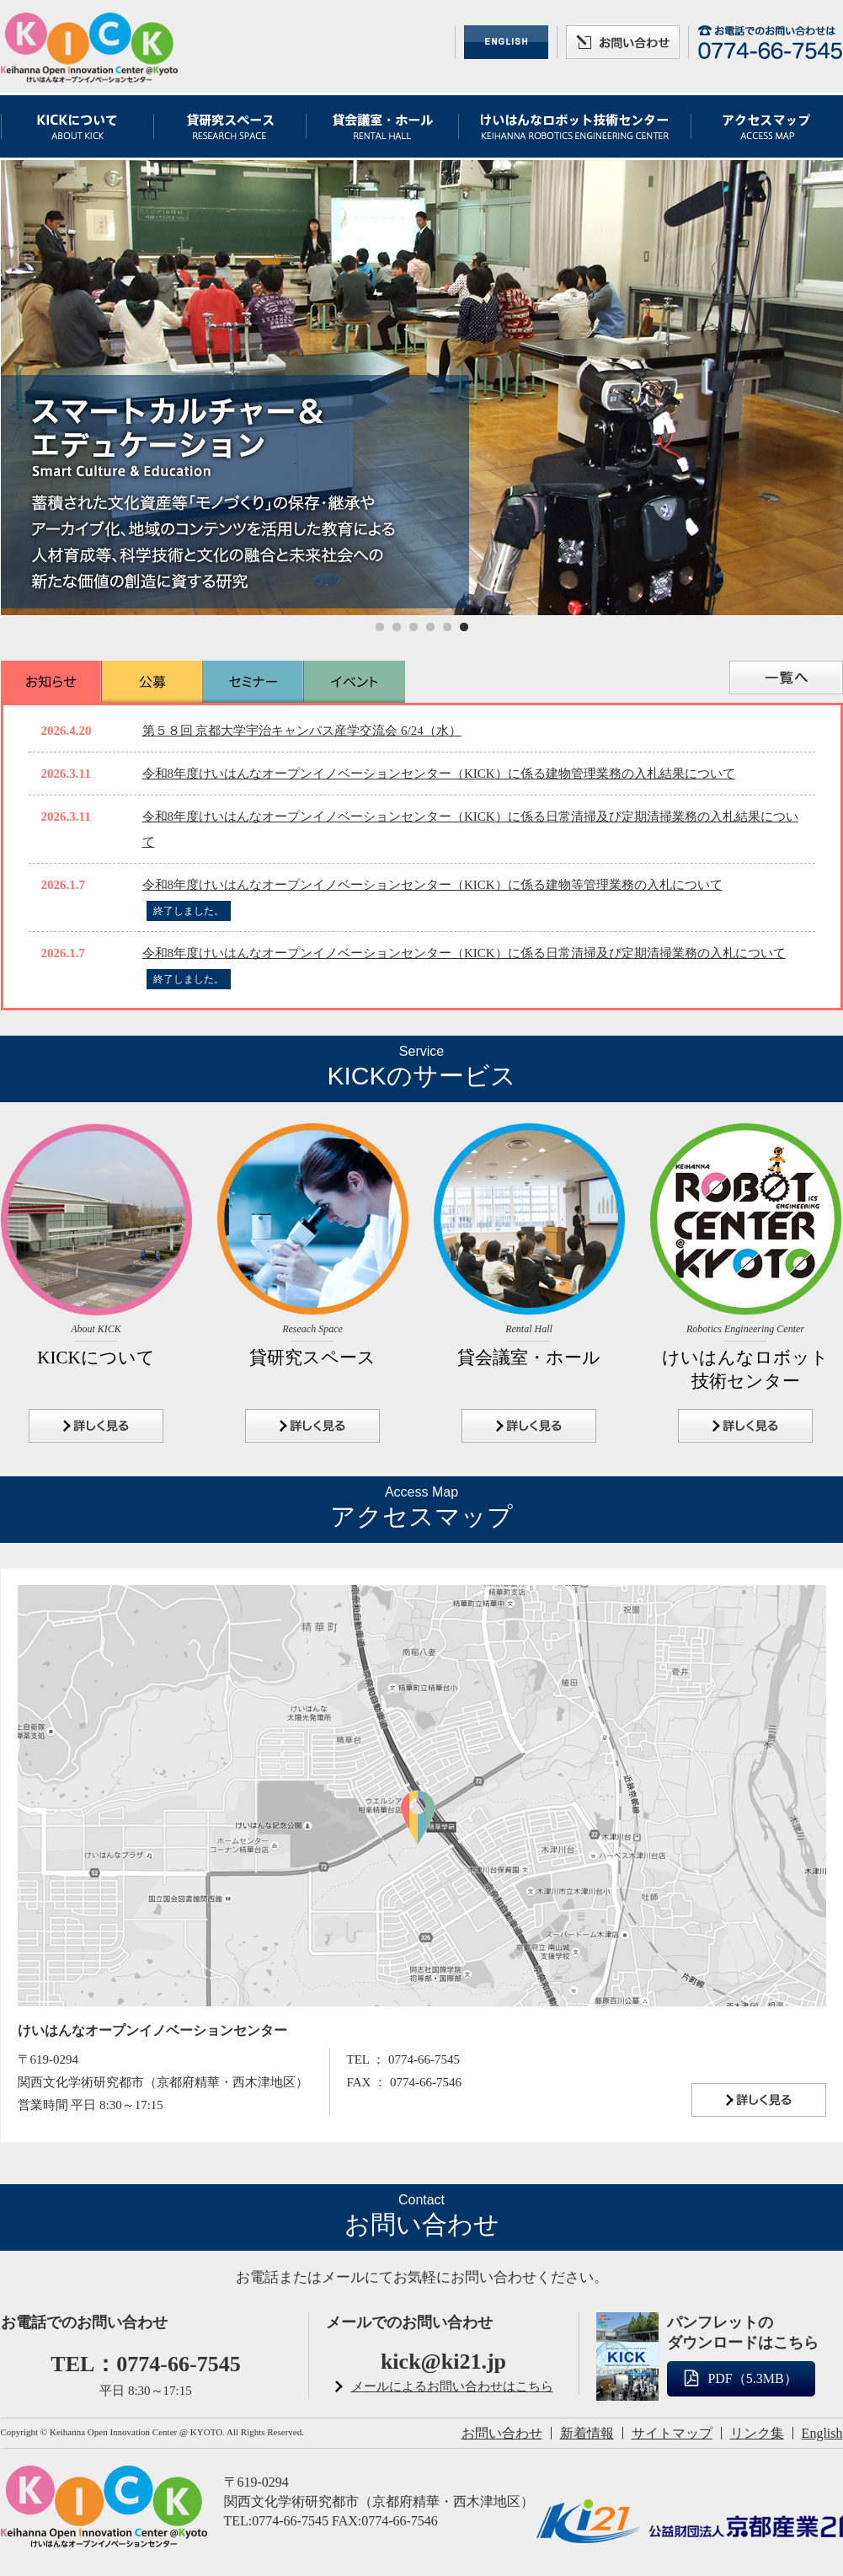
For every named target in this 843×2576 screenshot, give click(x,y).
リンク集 (757, 2433)
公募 (152, 682)
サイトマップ (672, 2433)
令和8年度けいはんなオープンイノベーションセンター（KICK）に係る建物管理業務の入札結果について (438, 773)
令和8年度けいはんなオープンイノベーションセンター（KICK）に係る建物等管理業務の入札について (432, 885)
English (822, 2433)
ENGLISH (506, 42)
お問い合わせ (623, 42)
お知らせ (51, 682)
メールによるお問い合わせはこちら (452, 2386)
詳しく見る (96, 1426)
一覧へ (786, 677)
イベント (354, 682)
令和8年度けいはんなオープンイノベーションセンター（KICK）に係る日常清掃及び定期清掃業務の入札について (464, 953)
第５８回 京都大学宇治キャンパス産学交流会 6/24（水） (302, 730)
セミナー (253, 682)
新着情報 (587, 2433)
